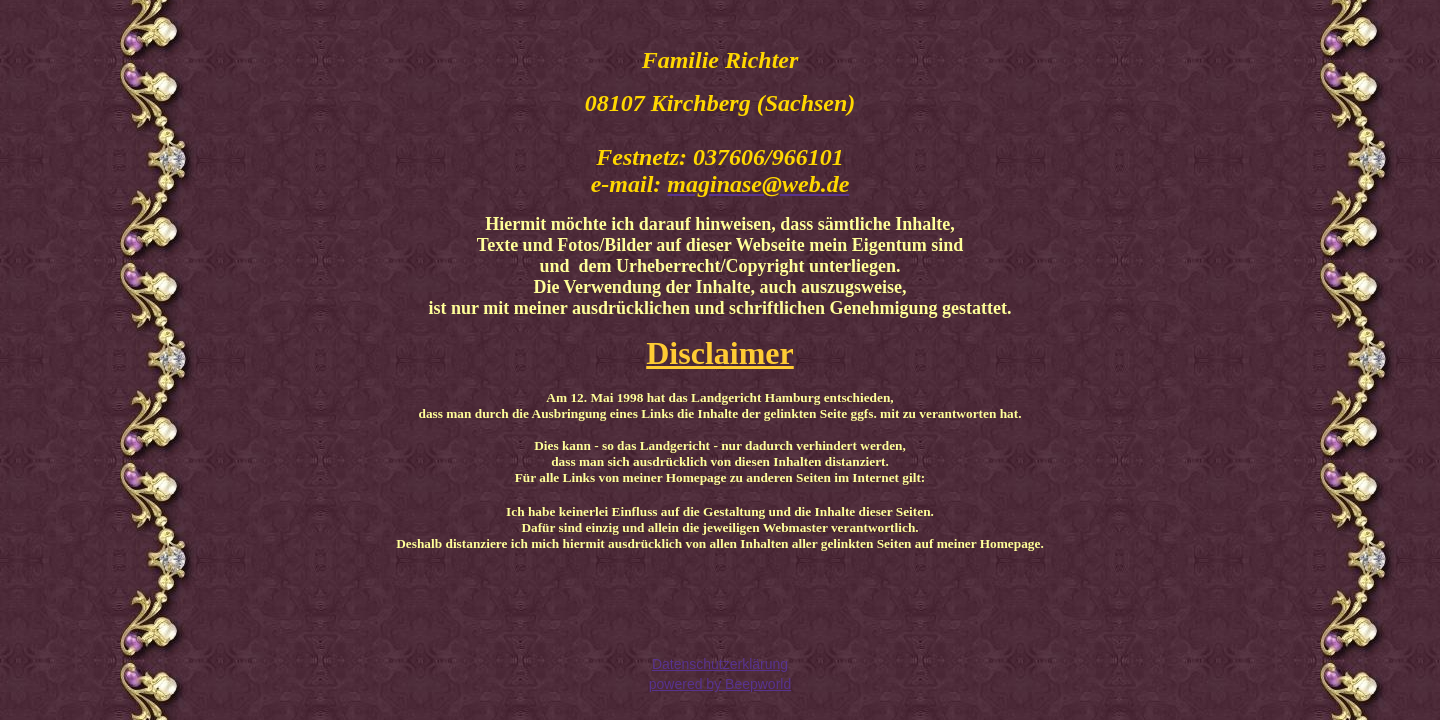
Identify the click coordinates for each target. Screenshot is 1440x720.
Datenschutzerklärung (720, 664)
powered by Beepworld (720, 684)
